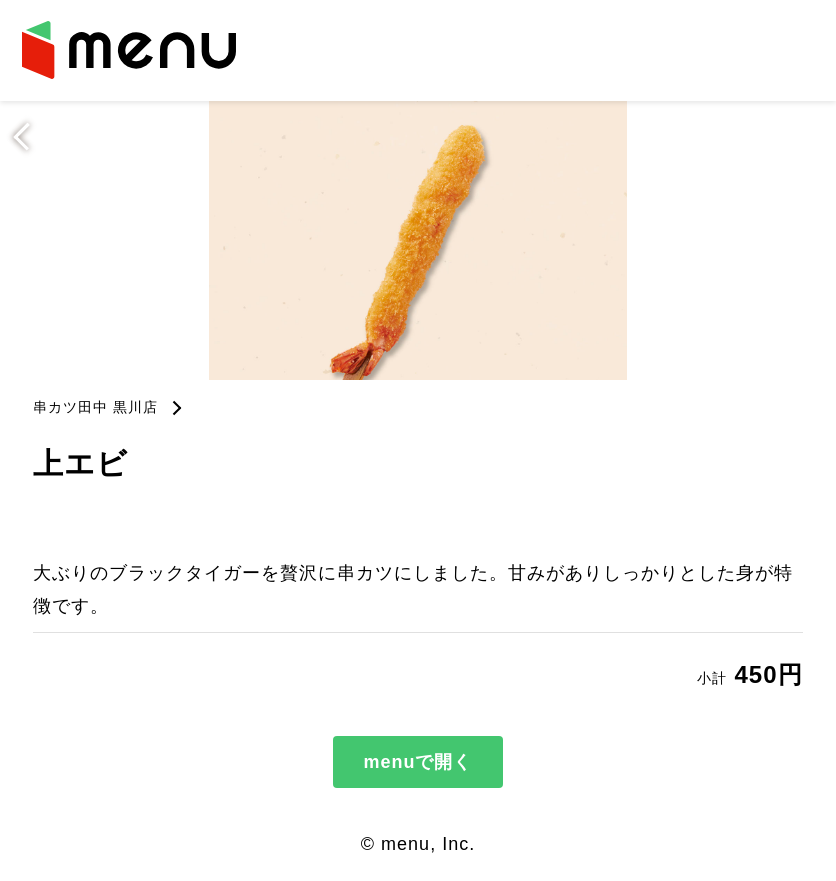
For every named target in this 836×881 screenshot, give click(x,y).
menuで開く (417, 762)
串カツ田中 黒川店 (95, 407)
